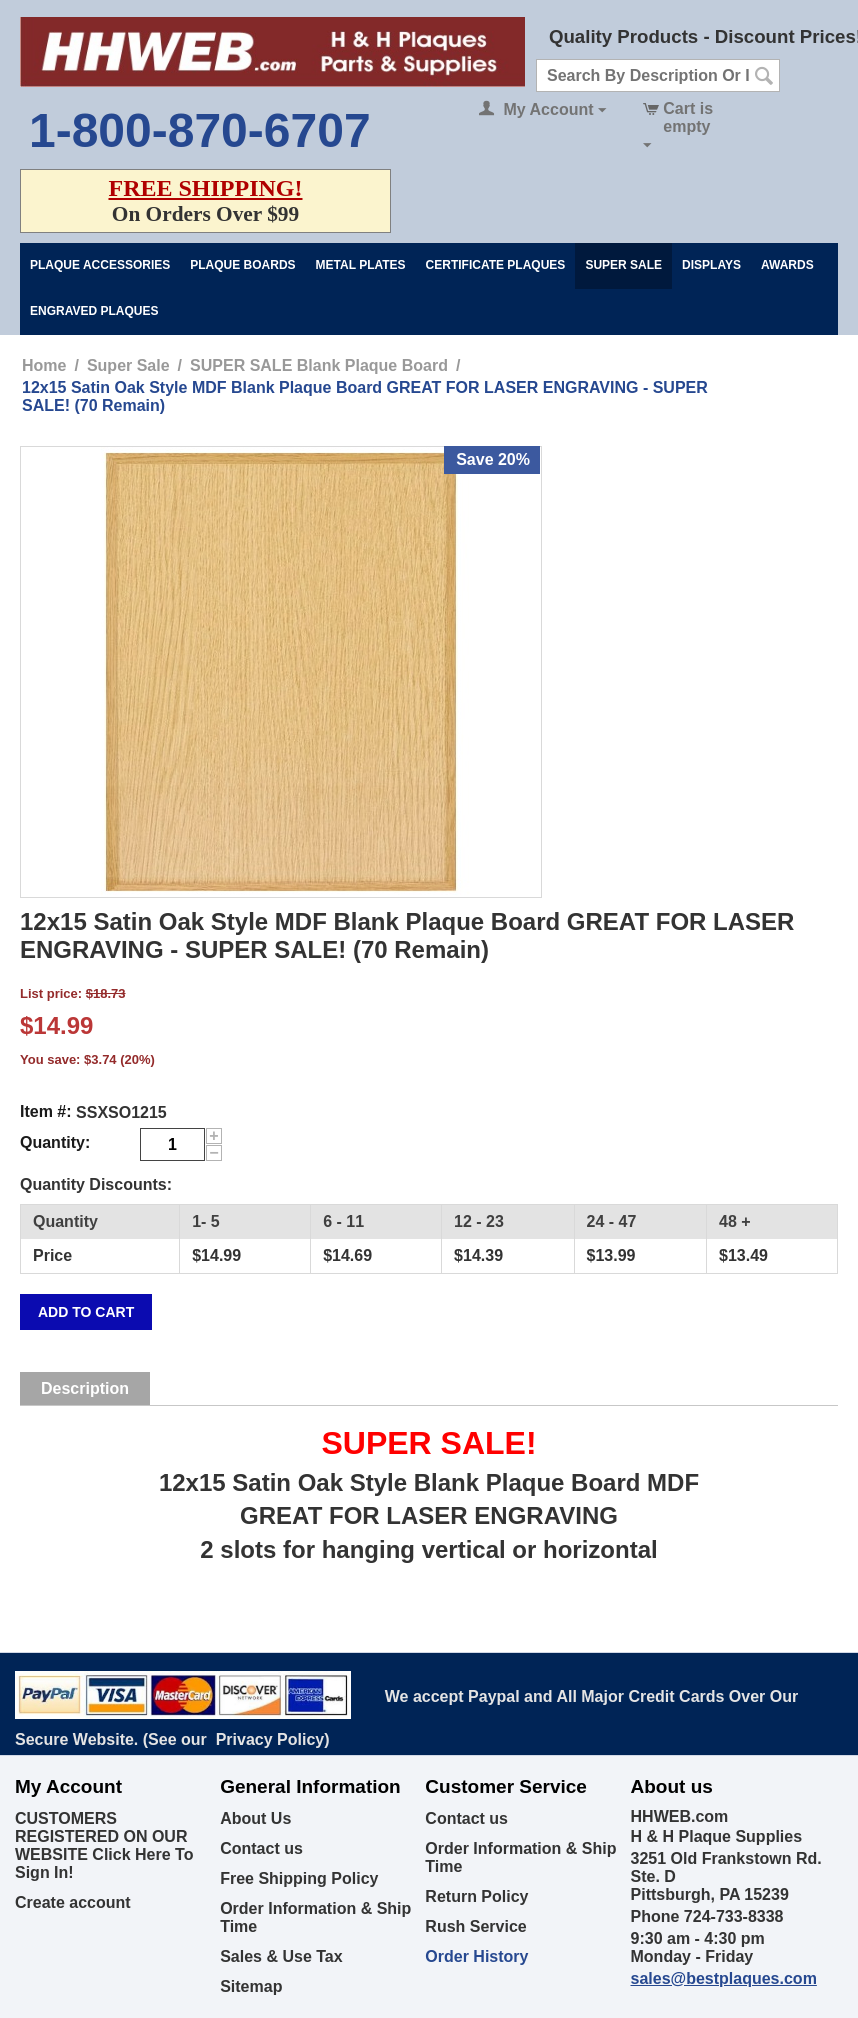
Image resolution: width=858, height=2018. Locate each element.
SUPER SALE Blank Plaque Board (319, 365)
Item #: (46, 1111)
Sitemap (251, 1986)
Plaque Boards (242, 265)
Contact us (261, 1848)
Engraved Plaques (94, 311)
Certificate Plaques (496, 265)
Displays (711, 265)
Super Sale (623, 265)
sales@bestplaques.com (724, 1978)
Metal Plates (361, 265)
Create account (73, 1902)
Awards (787, 265)
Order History (476, 1956)
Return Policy (476, 1896)
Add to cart (86, 1312)
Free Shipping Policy (299, 1878)
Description (85, 1388)
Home (44, 365)
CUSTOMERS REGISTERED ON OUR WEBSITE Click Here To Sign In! (104, 1845)
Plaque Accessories (100, 265)
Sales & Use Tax (281, 1956)
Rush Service (475, 1926)
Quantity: (55, 1142)
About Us (255, 1818)
